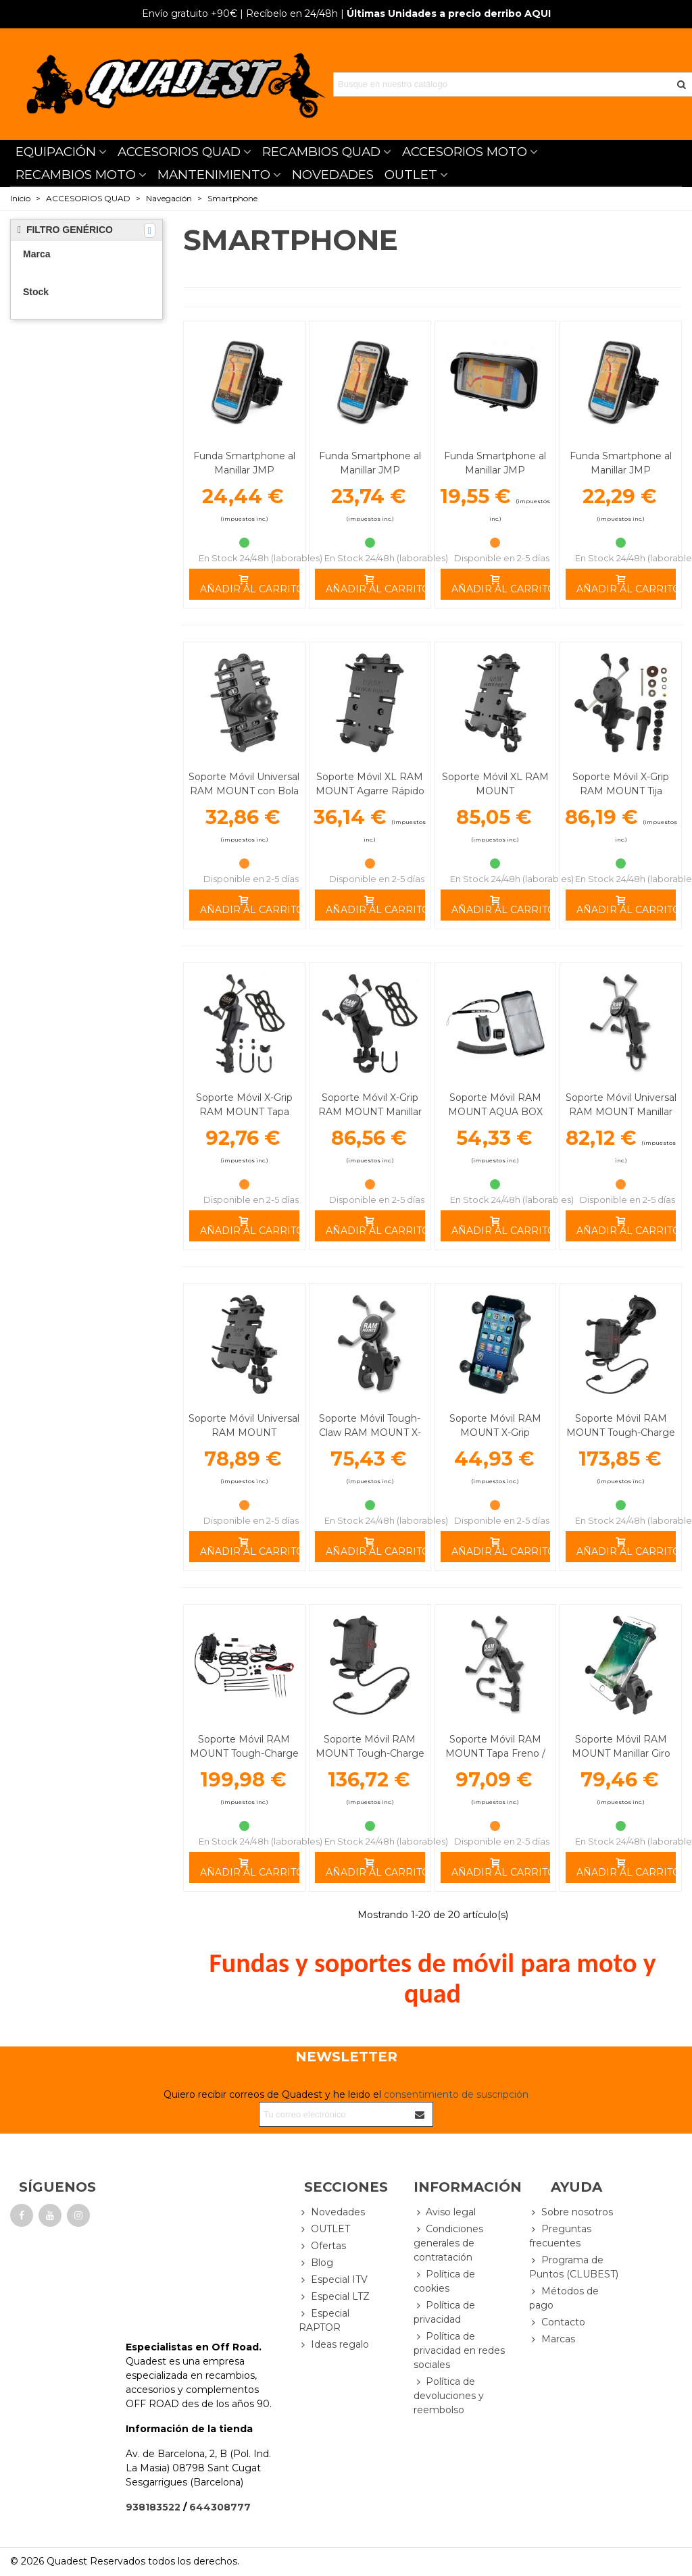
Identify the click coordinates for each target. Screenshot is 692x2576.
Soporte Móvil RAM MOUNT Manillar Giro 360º (621, 1753)
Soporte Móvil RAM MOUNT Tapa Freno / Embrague (495, 1753)
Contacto (557, 2322)
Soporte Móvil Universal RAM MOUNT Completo (244, 1432)
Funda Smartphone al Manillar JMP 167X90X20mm (244, 470)
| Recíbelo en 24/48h (240, 13)
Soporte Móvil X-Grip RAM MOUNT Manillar (370, 1104)
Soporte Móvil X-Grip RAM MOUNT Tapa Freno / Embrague (244, 1111)
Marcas (552, 2339)
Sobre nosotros (571, 2212)
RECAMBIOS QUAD (321, 151)
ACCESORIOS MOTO (464, 151)
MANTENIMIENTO (213, 174)
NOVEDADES (333, 174)
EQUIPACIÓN (56, 151)
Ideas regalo (334, 2345)
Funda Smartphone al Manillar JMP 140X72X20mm (621, 470)
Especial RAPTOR (324, 2320)
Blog (316, 2263)
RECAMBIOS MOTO (76, 174)
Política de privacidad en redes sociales (459, 2350)
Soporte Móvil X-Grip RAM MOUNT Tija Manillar (620, 791)
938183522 (153, 2507)
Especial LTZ (334, 2297)
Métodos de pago (564, 2297)
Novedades (332, 2212)
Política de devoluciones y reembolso (449, 2395)
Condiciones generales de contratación (448, 2242)
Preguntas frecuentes (560, 2235)
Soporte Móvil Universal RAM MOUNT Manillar (621, 1104)
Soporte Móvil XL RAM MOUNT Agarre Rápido (370, 784)
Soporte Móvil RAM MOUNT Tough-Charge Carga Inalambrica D (620, 1432)
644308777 (220, 2507)
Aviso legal (445, 2212)
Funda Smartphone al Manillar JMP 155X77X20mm (370, 470)
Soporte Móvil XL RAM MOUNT (495, 784)
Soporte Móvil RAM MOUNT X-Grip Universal (495, 1432)
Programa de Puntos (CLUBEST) (573, 2266)
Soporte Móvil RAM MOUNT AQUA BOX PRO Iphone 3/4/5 (495, 1111)
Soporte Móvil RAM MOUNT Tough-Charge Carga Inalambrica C (244, 1753)
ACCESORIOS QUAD (179, 151)
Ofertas (322, 2246)
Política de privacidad (444, 2311)
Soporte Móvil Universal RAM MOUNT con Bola (244, 784)
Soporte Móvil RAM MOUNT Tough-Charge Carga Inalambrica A (370, 1753)
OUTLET (411, 174)
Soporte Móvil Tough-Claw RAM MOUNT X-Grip (370, 1432)
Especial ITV (333, 2280)
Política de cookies (444, 2280)
